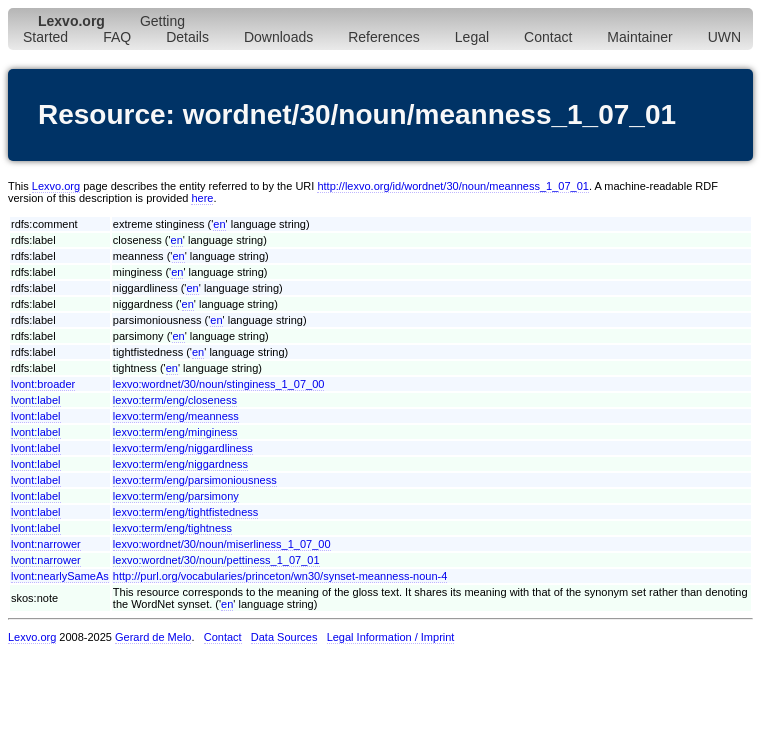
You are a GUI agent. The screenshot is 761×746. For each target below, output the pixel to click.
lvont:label (36, 400)
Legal (472, 37)
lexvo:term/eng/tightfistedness (186, 512)
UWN (724, 37)
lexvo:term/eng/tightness (172, 528)
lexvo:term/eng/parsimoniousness (195, 480)
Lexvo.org (56, 186)
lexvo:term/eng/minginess (175, 432)
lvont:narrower (46, 544)
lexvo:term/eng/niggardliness (183, 448)
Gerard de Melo (153, 637)
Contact (548, 37)
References (384, 37)
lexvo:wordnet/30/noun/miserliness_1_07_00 (222, 544)
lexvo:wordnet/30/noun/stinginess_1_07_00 (219, 384)
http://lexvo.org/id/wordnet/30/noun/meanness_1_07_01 (453, 186)
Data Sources (284, 637)
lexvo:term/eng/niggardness (180, 464)
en (219, 224)
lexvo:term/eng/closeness (175, 400)
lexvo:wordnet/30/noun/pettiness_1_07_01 (216, 560)
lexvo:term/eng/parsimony (176, 496)
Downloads (278, 37)
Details (187, 37)
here (202, 198)
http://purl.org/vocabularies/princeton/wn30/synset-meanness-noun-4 (280, 576)
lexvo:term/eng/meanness (176, 416)
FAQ (117, 37)
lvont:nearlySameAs (60, 576)
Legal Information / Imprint (391, 637)
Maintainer (639, 37)
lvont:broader (43, 384)
